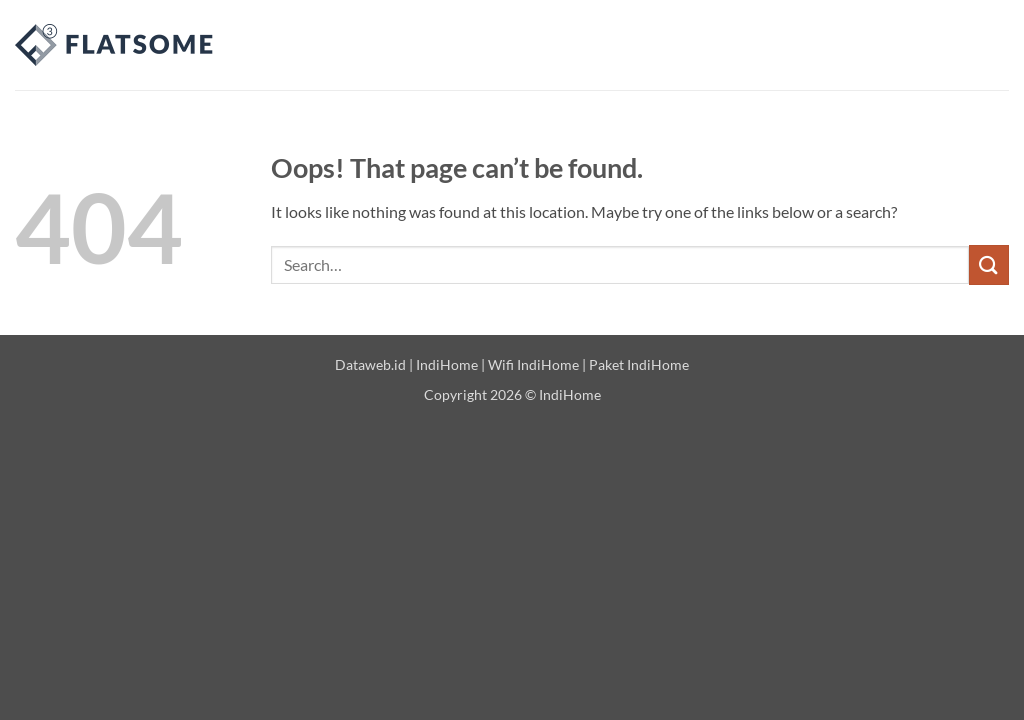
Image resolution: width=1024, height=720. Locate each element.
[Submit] (989, 264)
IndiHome (447, 364)
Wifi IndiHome (533, 364)
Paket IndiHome (639, 364)
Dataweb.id (370, 364)
